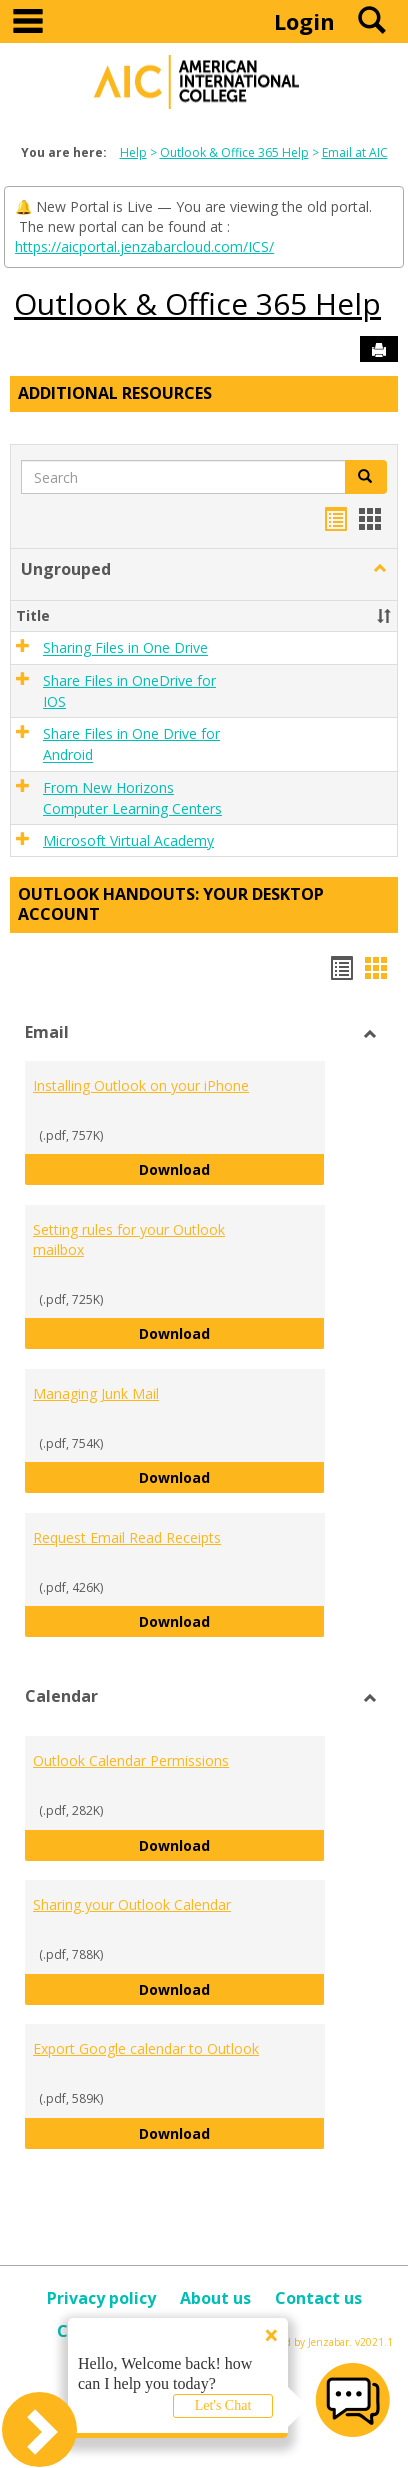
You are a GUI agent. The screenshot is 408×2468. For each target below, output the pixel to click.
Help (133, 152)
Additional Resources (115, 393)
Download (232, 1168)
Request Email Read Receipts (127, 1537)
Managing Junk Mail (96, 1393)
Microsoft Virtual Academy (128, 840)
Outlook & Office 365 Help (234, 152)
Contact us (318, 2298)
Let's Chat (223, 2405)
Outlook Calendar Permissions (131, 1760)
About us (215, 2298)
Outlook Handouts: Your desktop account (171, 904)
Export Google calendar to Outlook (146, 2048)
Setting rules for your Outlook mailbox (129, 1239)
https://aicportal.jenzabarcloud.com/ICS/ (144, 246)
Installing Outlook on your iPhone (141, 1085)
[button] (380, 569)
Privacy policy (101, 2298)
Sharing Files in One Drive (125, 648)
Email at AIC (355, 152)
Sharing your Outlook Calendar (132, 1904)
